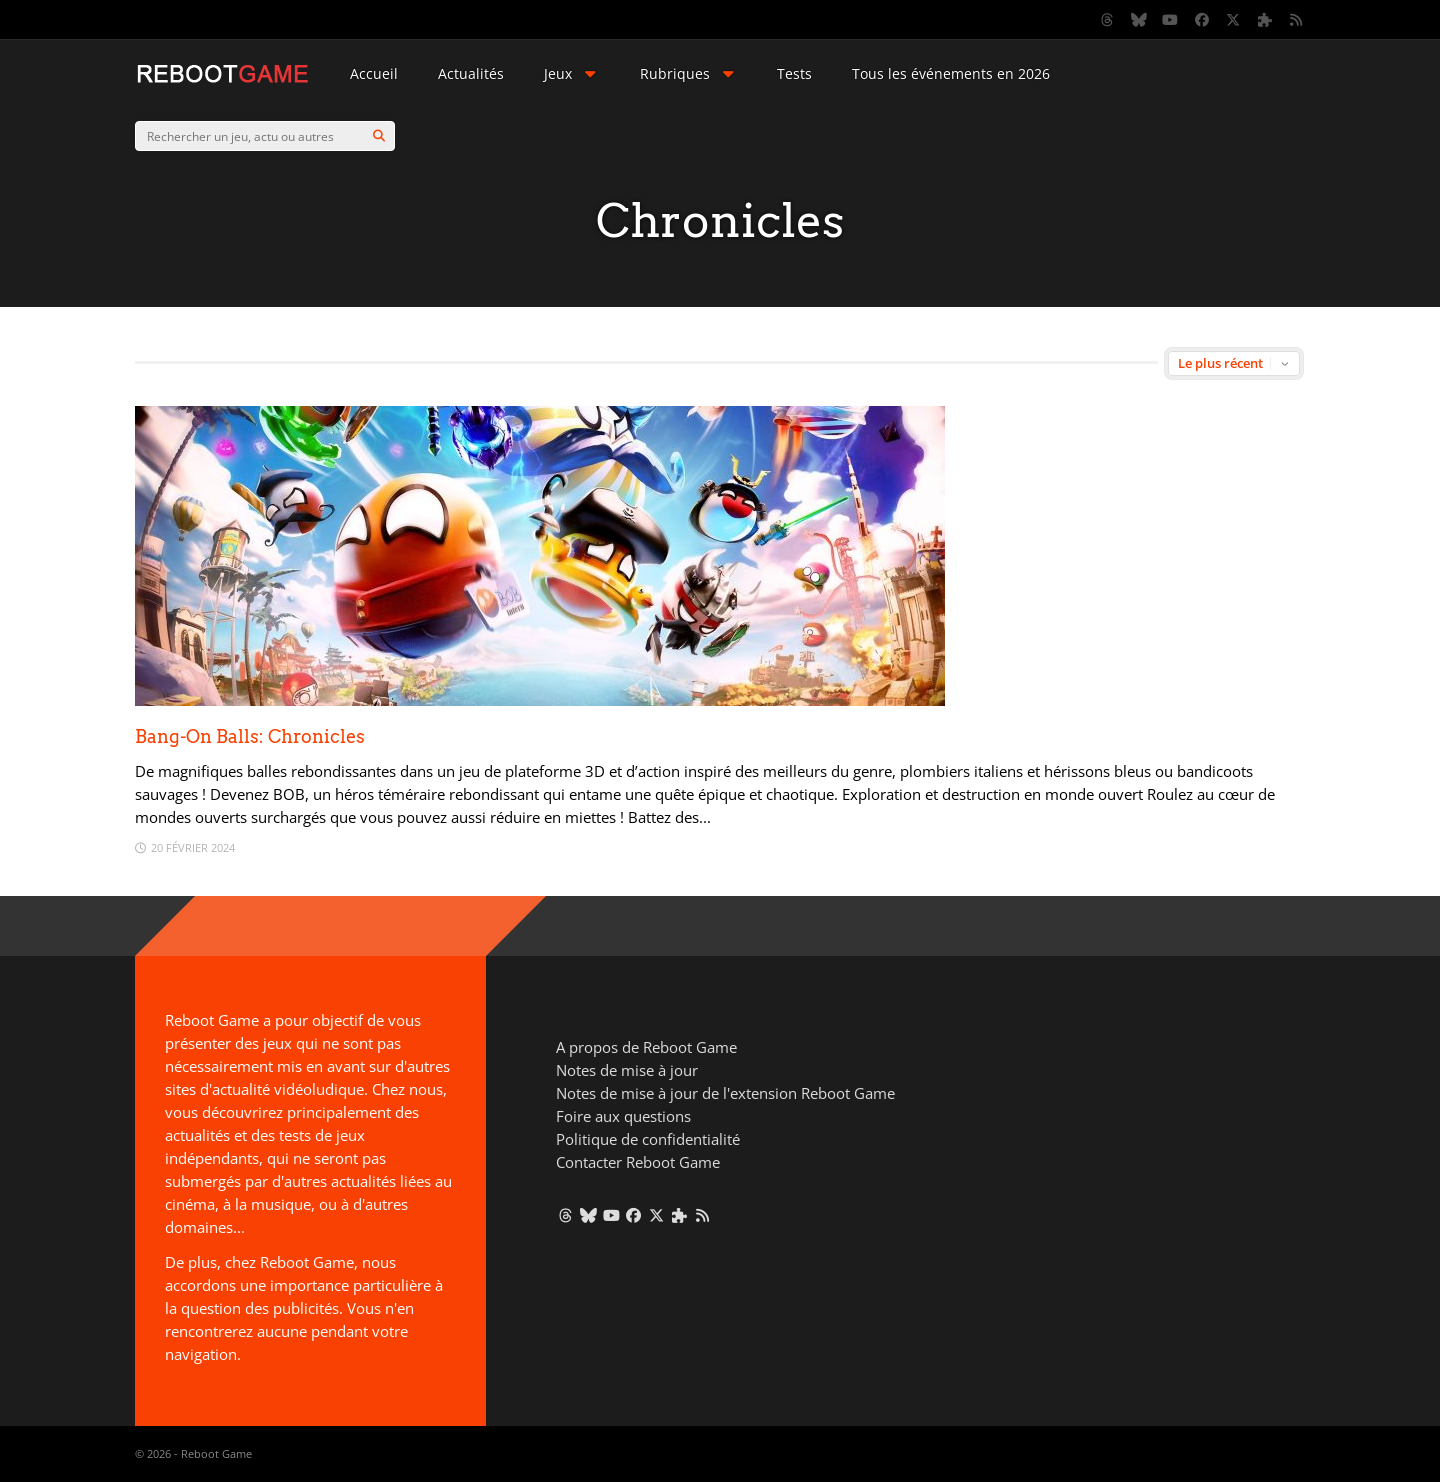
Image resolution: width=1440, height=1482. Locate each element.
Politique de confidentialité (648, 1139)
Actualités (471, 73)
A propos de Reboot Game (646, 1047)
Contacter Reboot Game (638, 1162)
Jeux (572, 73)
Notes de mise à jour (627, 1070)
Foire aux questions (623, 1116)
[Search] (379, 136)
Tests (794, 73)
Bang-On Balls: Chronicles (250, 736)
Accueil (374, 73)
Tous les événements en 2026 (951, 73)
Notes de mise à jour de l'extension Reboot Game (725, 1093)
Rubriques (689, 73)
